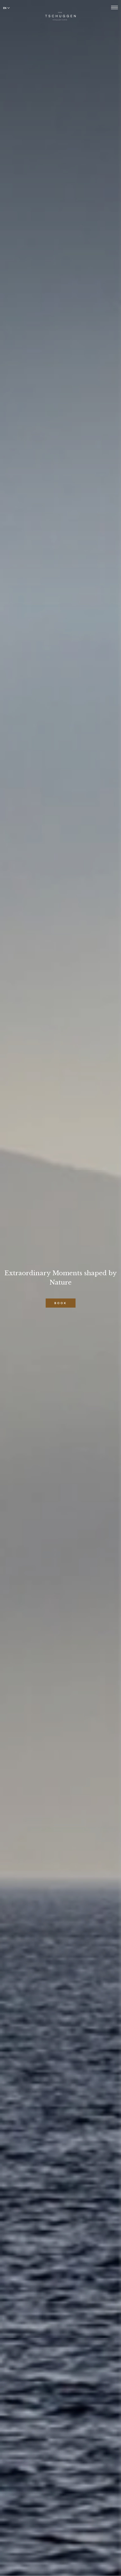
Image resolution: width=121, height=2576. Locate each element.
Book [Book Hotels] (60, 1303)
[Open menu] (114, 8)
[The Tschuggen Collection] (60, 14)
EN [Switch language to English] (6, 7)
